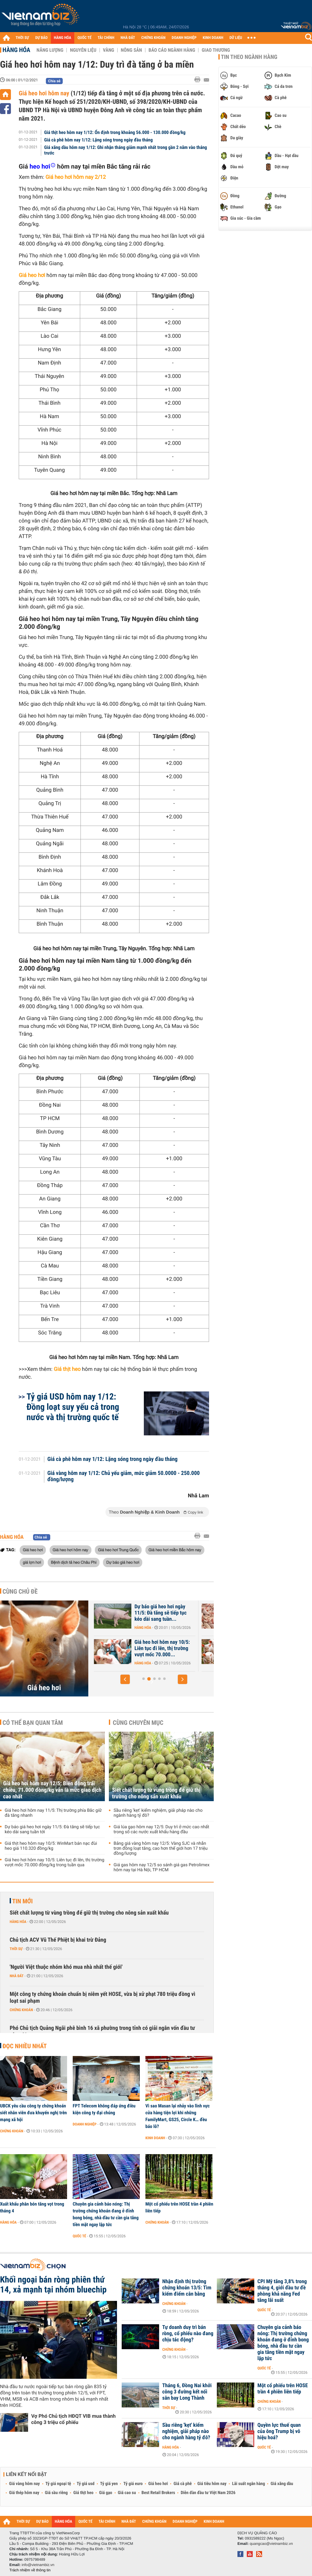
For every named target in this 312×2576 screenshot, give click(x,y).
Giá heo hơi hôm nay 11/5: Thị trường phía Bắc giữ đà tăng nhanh (139, 1648)
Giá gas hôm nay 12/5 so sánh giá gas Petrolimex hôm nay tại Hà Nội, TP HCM (161, 1867)
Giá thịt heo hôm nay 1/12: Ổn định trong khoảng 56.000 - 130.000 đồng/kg (115, 132)
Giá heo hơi (33, 1550)
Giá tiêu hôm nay (212, 2484)
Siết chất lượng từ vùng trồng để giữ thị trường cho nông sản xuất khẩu (156, 1793)
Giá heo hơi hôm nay (44, 93)
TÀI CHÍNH (106, 38)
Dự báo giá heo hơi (122, 1562)
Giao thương (216, 50)
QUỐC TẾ (84, 38)
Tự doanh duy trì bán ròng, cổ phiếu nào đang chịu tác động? (187, 2333)
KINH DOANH (213, 38)
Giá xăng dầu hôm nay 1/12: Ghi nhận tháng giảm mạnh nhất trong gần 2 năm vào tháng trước (125, 150)
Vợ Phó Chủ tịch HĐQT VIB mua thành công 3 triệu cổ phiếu (73, 2419)
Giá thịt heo (83, 2493)
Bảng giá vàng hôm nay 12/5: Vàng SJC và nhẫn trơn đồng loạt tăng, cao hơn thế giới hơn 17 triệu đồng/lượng (160, 1848)
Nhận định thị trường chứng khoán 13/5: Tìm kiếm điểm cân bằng (186, 2287)
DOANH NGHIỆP (184, 38)
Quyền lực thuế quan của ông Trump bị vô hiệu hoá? (279, 2431)
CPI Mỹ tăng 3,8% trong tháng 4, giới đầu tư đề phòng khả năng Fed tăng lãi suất (282, 2290)
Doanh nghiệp (84, 2124)
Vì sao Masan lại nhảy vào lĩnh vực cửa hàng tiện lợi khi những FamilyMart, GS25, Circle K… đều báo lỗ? (177, 2116)
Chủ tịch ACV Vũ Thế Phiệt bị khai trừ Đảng (58, 1940)
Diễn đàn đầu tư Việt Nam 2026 (208, 2493)
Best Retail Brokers (158, 2493)
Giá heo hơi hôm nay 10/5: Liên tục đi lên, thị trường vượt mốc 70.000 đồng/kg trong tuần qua (54, 1863)
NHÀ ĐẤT (127, 38)
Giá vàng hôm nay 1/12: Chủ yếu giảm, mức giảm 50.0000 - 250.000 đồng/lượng (123, 1476)
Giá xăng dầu (282, 2484)
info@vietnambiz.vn (38, 2565)
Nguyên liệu (83, 50)
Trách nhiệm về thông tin (30, 2570)
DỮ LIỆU (236, 38)
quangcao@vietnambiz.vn (271, 2543)
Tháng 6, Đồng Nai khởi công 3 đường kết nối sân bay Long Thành (187, 2392)
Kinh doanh (155, 2138)
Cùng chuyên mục (138, 1722)
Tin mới (22, 1901)
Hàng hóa (16, 50)
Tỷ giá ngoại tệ (58, 2484)
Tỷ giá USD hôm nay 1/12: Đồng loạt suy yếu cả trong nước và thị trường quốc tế (73, 1406)
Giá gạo (105, 2493)
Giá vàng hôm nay (24, 2484)
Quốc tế (79, 2236)
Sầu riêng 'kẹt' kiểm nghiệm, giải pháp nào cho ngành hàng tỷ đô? (158, 1813)
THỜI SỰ (22, 38)
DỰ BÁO (41, 38)
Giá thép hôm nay (24, 2493)
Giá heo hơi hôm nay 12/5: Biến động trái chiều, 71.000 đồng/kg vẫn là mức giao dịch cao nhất (52, 1790)
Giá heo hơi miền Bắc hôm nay (175, 1550)
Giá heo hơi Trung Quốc (118, 1550)
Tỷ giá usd (86, 2484)
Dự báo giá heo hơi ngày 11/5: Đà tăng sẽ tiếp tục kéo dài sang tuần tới (52, 1829)
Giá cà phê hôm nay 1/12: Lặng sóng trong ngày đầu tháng (98, 140)
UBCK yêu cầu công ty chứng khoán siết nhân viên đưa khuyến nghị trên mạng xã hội (33, 2112)
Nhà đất (17, 1976)
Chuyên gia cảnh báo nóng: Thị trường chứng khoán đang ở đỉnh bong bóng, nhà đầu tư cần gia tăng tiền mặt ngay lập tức (106, 2214)
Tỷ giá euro (133, 2484)
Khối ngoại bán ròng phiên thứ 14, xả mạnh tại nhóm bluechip (53, 2285)
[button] (125, 1679)
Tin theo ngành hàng (249, 57)
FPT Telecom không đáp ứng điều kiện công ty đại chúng (104, 2109)
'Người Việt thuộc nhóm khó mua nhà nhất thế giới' (66, 1967)
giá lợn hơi (32, 1562)
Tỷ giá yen (109, 2484)
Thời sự (16, 1949)
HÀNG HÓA (62, 38)
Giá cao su (127, 2493)
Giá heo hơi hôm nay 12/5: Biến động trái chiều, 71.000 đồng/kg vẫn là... (141, 1613)
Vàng (108, 50)
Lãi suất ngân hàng (248, 2484)
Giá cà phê (182, 2484)
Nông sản (131, 50)
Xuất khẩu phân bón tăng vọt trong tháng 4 (32, 2207)
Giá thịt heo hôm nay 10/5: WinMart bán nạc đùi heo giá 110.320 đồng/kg (51, 1846)
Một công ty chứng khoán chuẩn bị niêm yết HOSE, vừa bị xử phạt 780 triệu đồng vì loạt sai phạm (102, 1997)
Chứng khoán (21, 2010)
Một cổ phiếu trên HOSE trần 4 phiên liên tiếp (179, 2207)
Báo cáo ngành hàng (172, 50)
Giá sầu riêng (56, 2493)
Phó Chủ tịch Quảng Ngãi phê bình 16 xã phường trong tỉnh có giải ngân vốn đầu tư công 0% (102, 2031)
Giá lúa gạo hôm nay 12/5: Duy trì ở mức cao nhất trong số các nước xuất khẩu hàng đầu (161, 1829)
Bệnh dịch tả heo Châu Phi (73, 1562)
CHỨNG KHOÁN (153, 38)
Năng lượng (50, 50)
